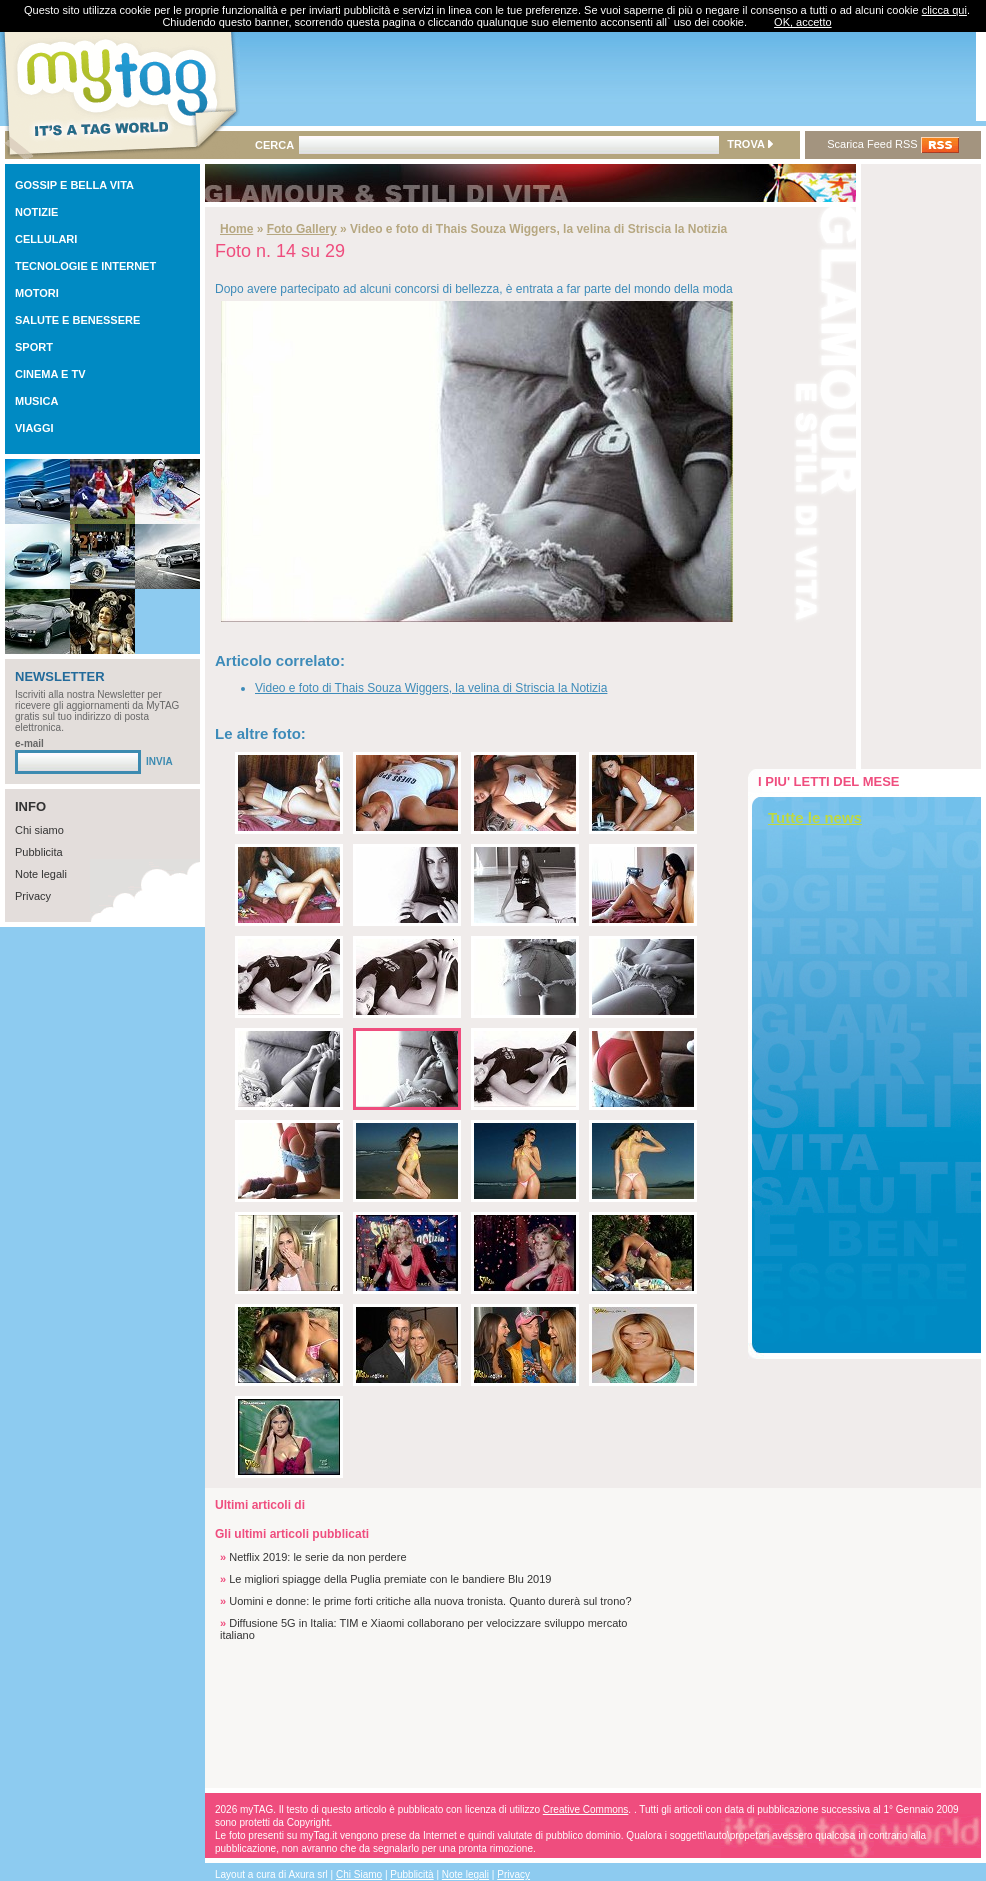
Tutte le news (815, 817)
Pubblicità (411, 1874)
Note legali (41, 874)
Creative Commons (586, 1809)
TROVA (749, 144)
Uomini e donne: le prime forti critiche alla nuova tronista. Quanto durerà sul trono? (430, 1601)
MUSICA (36, 401)
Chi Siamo (359, 1874)
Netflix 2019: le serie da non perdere (317, 1557)
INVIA (159, 761)
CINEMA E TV (50, 374)
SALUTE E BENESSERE (77, 320)
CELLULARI (46, 239)
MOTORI (37, 293)
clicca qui (944, 10)
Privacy (33, 896)
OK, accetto (802, 22)
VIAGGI (34, 428)
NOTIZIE (36, 212)
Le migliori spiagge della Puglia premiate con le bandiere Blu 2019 (390, 1579)
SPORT (34, 347)
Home (236, 229)
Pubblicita (39, 852)
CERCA (274, 145)
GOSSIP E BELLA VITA (74, 185)
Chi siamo (39, 830)
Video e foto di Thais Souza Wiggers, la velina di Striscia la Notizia (431, 688)
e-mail (29, 743)
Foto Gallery (302, 229)
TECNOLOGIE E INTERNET (85, 266)
